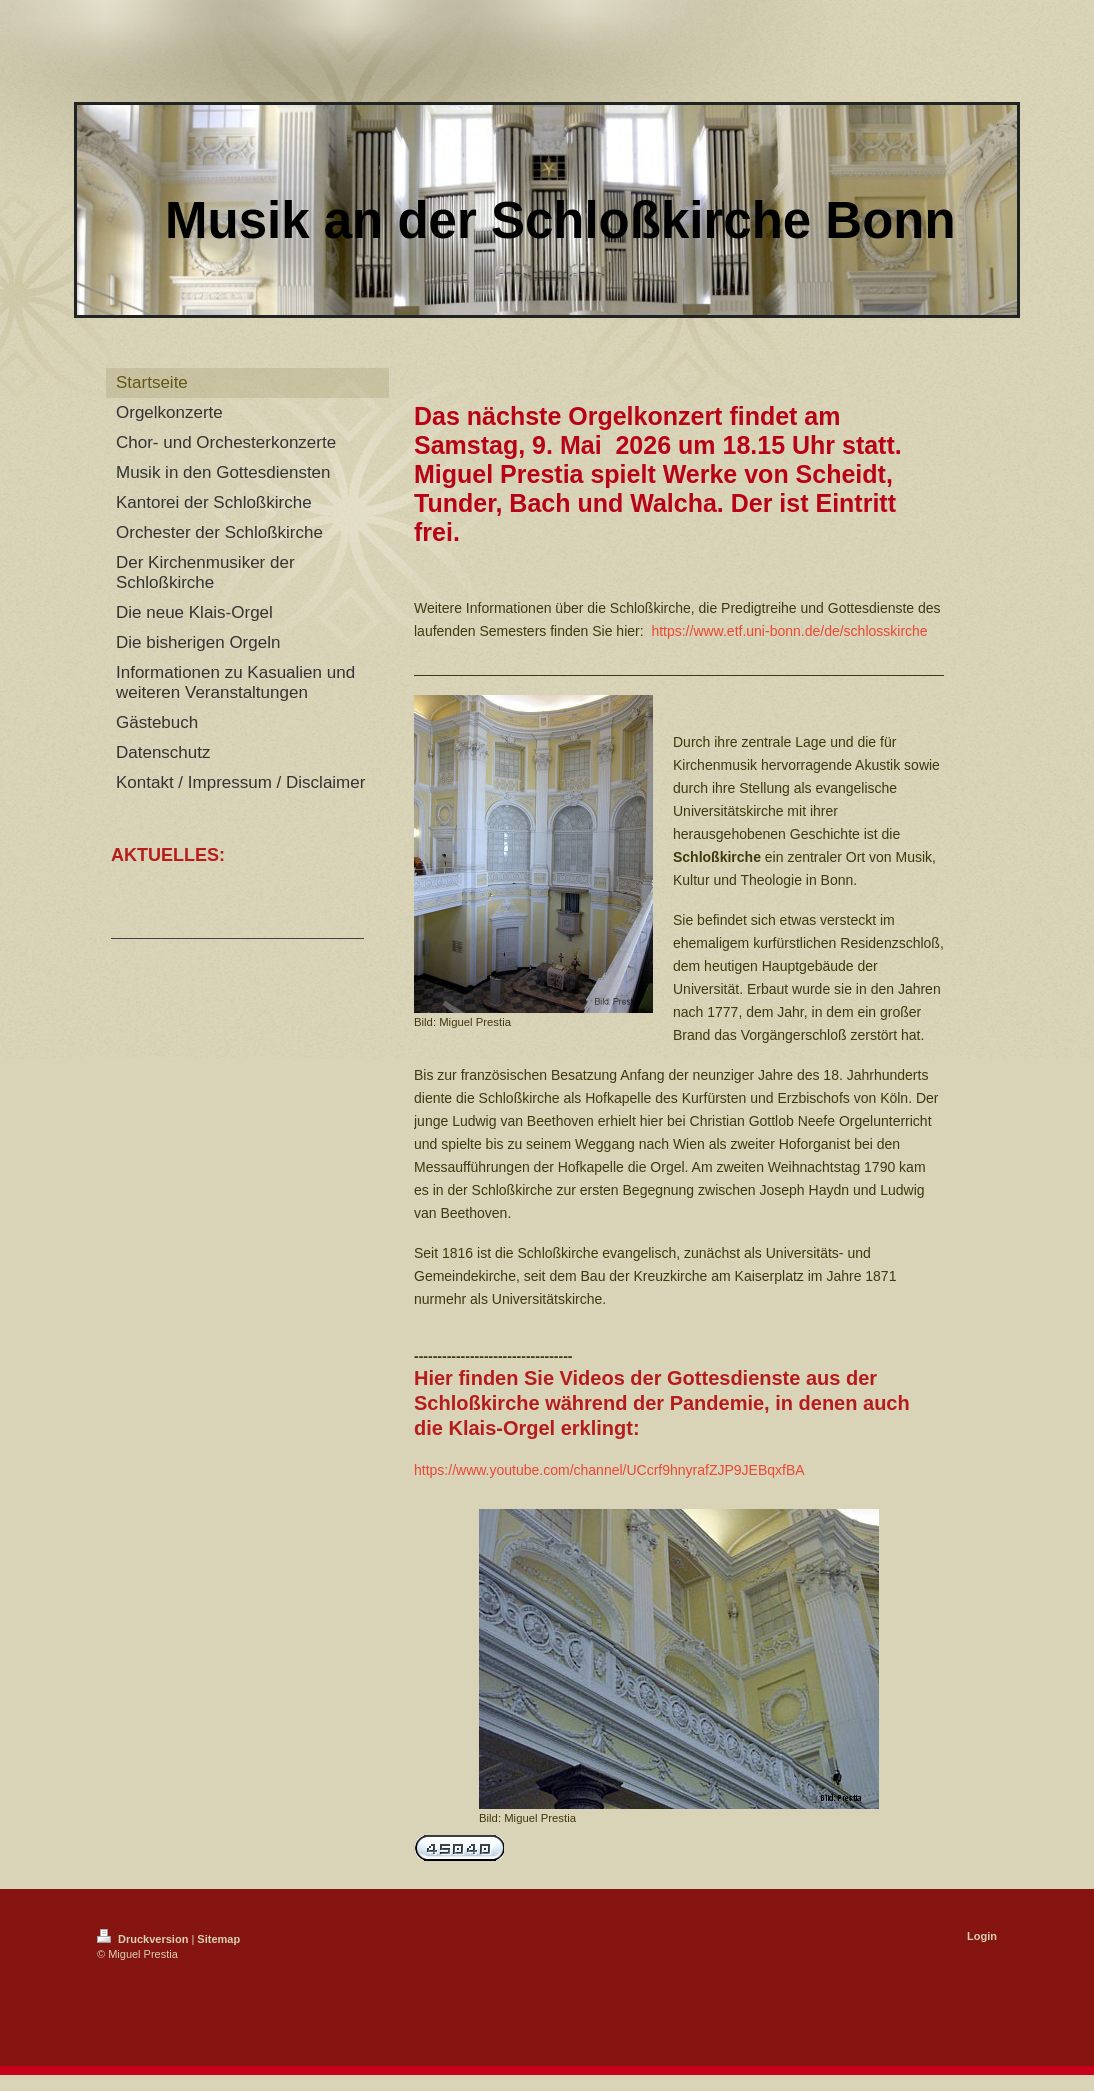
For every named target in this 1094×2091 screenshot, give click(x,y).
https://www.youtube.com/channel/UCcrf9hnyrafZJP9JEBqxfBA (609, 1470)
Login (982, 1936)
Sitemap (218, 1939)
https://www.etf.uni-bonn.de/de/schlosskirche (789, 631)
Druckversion (144, 1939)
